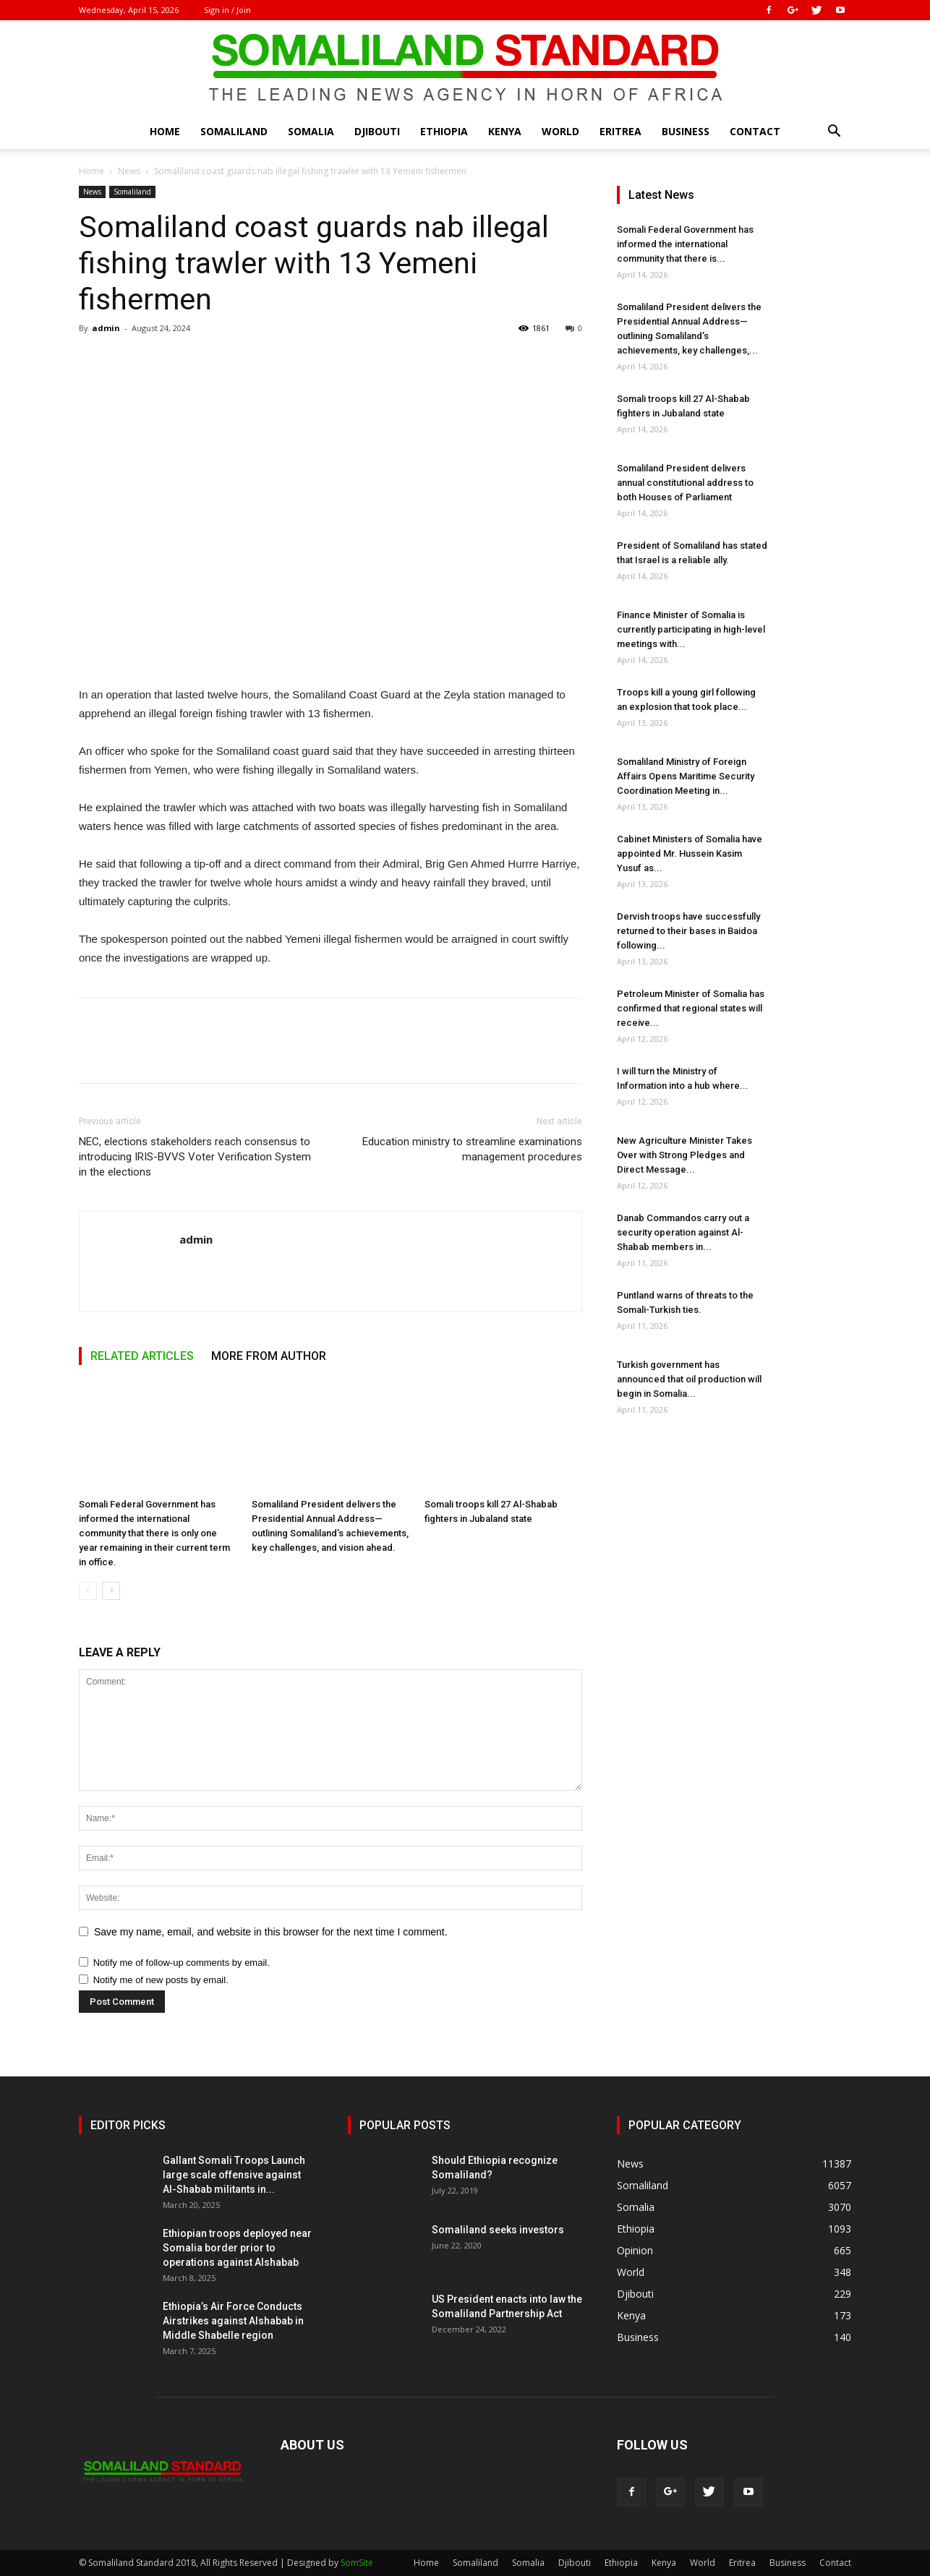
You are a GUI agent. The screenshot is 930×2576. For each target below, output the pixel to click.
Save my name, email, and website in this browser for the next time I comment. (271, 1932)
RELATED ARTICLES (142, 1356)
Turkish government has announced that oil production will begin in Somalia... (689, 1379)
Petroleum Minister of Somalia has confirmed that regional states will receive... (690, 1008)
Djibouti (377, 131)
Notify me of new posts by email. (161, 1979)
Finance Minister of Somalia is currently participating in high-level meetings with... (691, 629)
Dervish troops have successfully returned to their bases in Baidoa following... (688, 931)
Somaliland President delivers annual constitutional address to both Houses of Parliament (685, 482)
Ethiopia (444, 131)
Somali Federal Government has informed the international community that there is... (685, 244)
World (560, 131)
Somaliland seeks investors (498, 2229)
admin (106, 327)
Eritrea (620, 131)
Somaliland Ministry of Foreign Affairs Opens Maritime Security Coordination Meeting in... (685, 776)
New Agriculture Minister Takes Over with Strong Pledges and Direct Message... (684, 1155)
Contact (755, 131)
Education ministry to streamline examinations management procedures (472, 1149)
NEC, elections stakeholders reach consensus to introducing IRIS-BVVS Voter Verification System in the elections (195, 1156)
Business (685, 131)
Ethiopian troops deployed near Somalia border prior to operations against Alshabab (237, 2248)
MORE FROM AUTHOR (268, 1356)
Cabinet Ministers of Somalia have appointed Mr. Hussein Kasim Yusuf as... (689, 853)
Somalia (311, 131)
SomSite (357, 2562)
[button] (833, 133)
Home (165, 131)
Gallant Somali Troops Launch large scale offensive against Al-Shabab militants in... (234, 2174)
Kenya (504, 131)
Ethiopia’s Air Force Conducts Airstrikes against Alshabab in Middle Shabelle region (233, 2321)
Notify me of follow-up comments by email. (181, 1962)
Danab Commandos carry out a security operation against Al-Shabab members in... (683, 1232)
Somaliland (234, 131)
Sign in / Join (227, 9)
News (129, 171)
